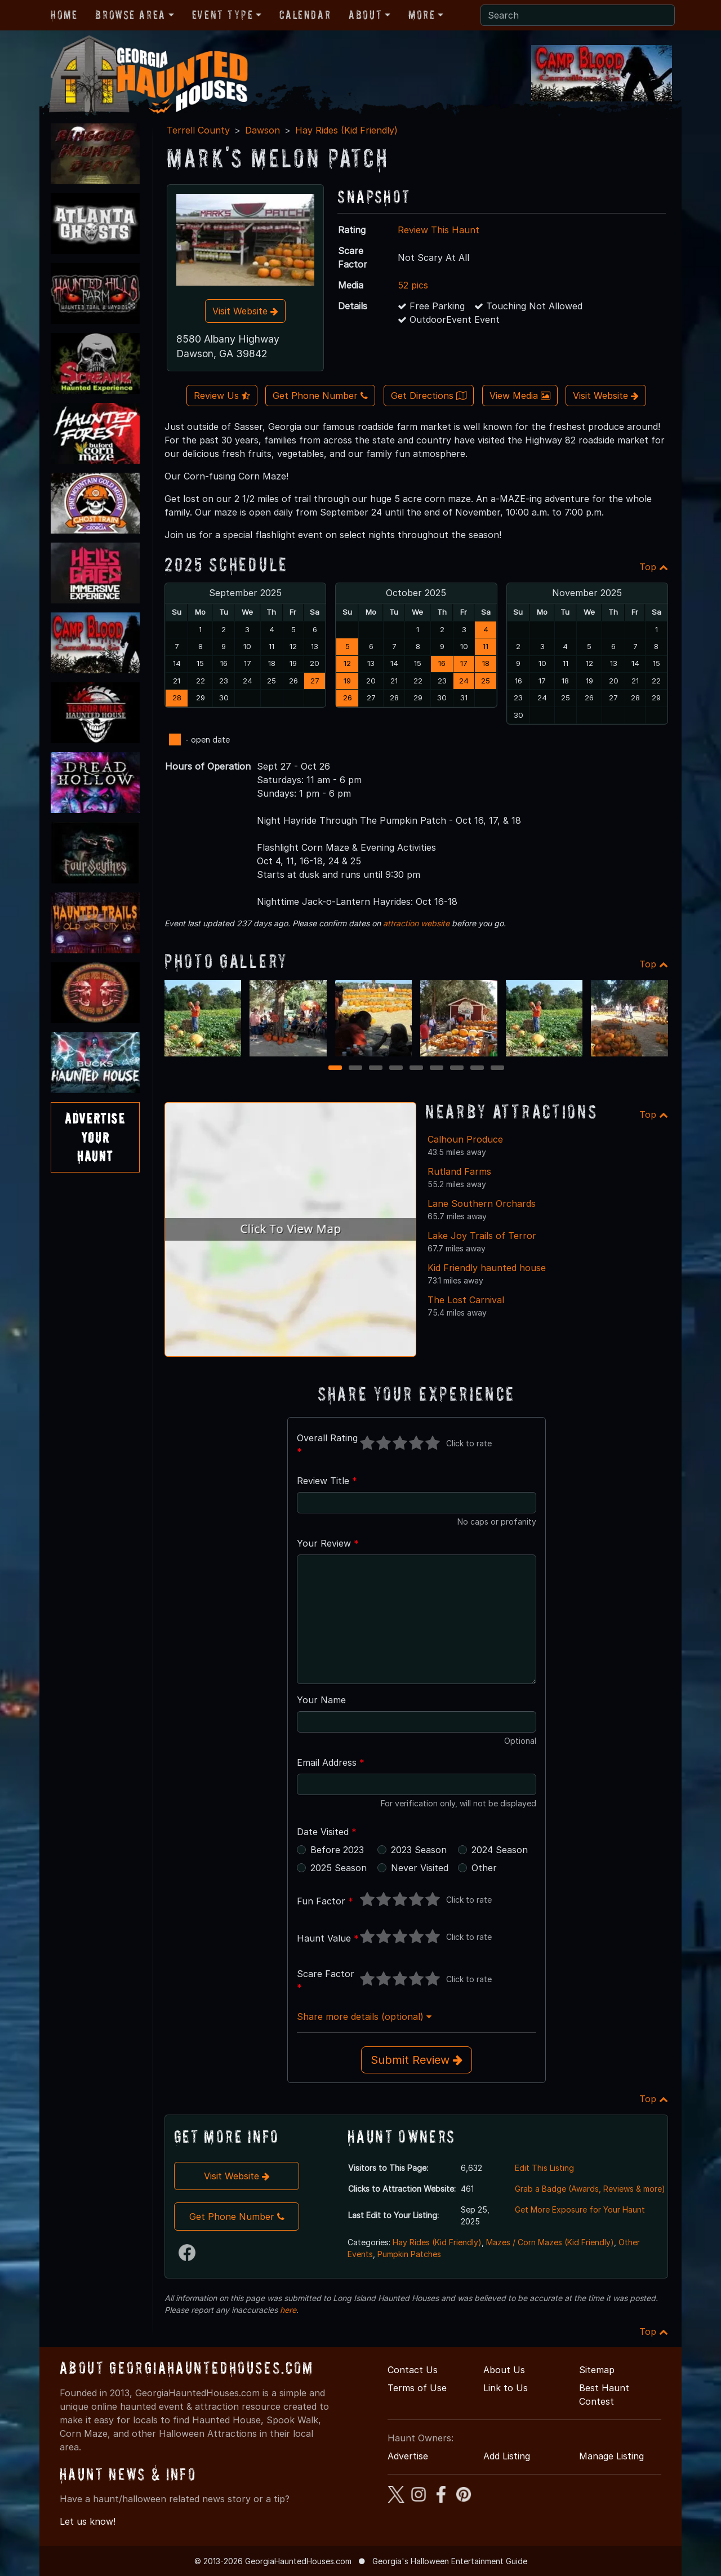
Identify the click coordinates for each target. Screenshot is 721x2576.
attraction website (416, 923)
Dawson (262, 130)
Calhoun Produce (465, 1139)
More (421, 14)
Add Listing (506, 2456)
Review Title (327, 1480)
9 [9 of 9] (497, 1068)
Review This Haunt (438, 230)
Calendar (305, 14)
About (365, 14)
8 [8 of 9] (477, 1068)
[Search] (577, 15)
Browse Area (130, 14)
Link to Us (505, 2387)
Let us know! (87, 2521)
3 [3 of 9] (376, 1068)
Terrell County (198, 130)
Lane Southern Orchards (482, 1203)
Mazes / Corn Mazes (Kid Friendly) (550, 2242)
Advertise (408, 2456)
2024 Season (499, 1849)
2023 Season (419, 1849)
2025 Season (338, 1867)
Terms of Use (417, 2387)
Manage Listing (611, 2456)
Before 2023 (337, 1849)
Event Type (222, 14)
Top (653, 566)
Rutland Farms (459, 1171)
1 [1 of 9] (335, 1068)
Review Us (222, 395)
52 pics (413, 285)
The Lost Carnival (466, 1299)
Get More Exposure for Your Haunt (580, 2209)
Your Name (321, 1700)
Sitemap (597, 2369)
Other (484, 1867)
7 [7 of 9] (457, 1068)
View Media (519, 395)
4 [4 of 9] (396, 1068)
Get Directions (428, 395)
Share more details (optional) (364, 2016)
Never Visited (419, 1867)
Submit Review (416, 2060)
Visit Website (245, 311)
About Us (504, 2369)
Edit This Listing (544, 2168)
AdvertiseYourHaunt (95, 1137)
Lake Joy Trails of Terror (482, 1235)
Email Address (330, 1762)
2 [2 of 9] (355, 1068)
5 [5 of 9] (416, 1068)
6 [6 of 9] (436, 1068)
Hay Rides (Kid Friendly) (346, 130)
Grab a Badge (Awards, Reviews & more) (590, 2188)
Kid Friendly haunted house (487, 1267)
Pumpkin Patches (409, 2254)
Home (64, 14)
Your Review (328, 1543)
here (288, 2310)
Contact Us (413, 2369)
